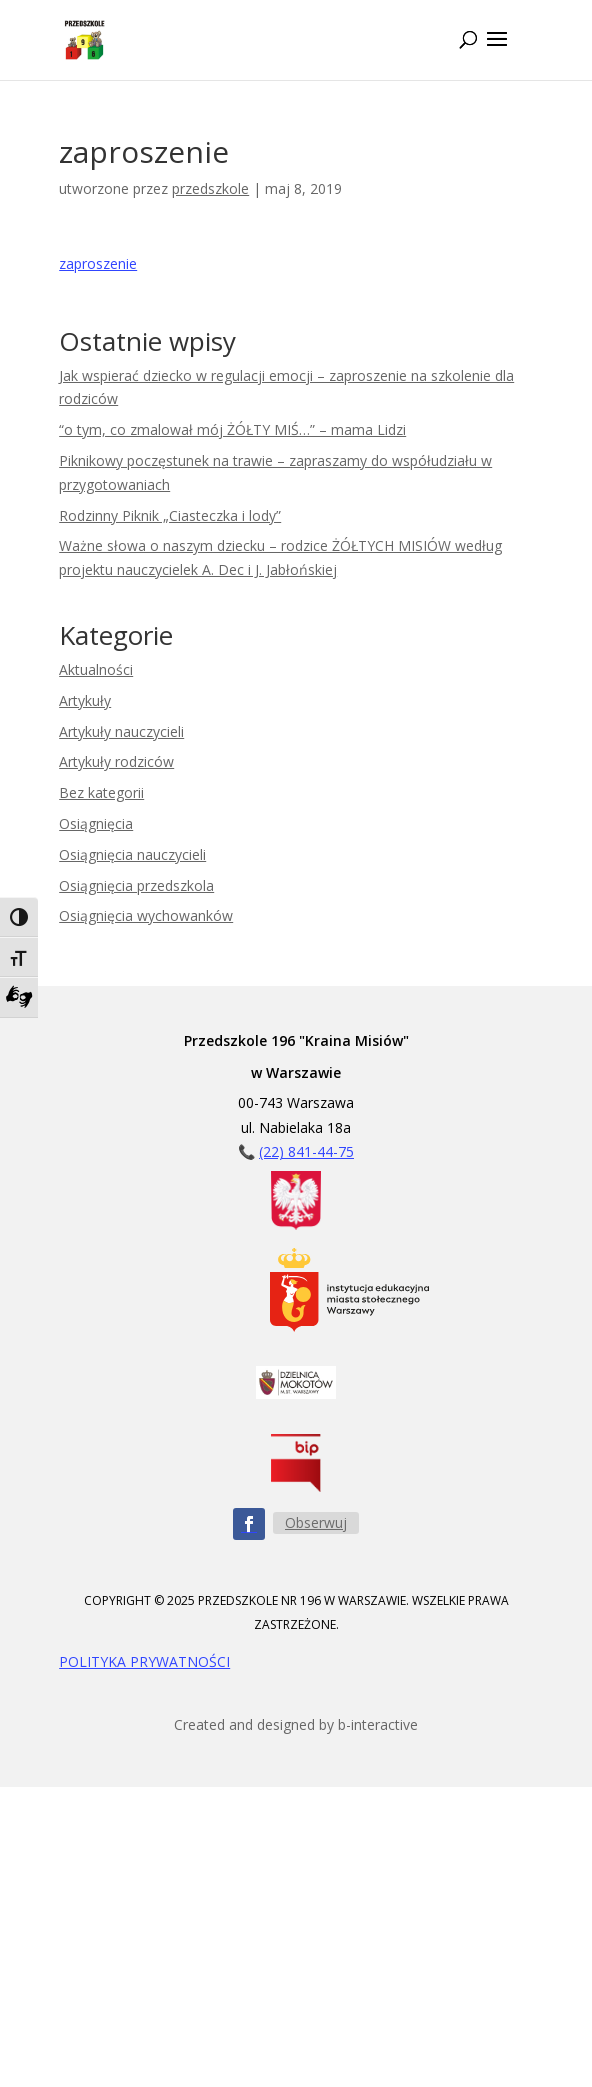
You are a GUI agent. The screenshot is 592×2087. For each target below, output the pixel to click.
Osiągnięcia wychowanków (146, 915)
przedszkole (210, 188)
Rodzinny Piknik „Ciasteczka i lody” (170, 515)
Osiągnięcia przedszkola (136, 885)
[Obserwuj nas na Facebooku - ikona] (249, 1524)
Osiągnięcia (96, 823)
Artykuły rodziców (116, 761)
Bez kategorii (101, 792)
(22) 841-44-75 (306, 1151)
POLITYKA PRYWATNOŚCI (144, 1661)
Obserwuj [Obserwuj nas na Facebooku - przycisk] (316, 1522)
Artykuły (85, 700)
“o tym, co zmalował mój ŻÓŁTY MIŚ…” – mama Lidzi (232, 429)
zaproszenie (98, 263)
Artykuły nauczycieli (121, 731)
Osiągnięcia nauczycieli (132, 854)
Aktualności (96, 669)
